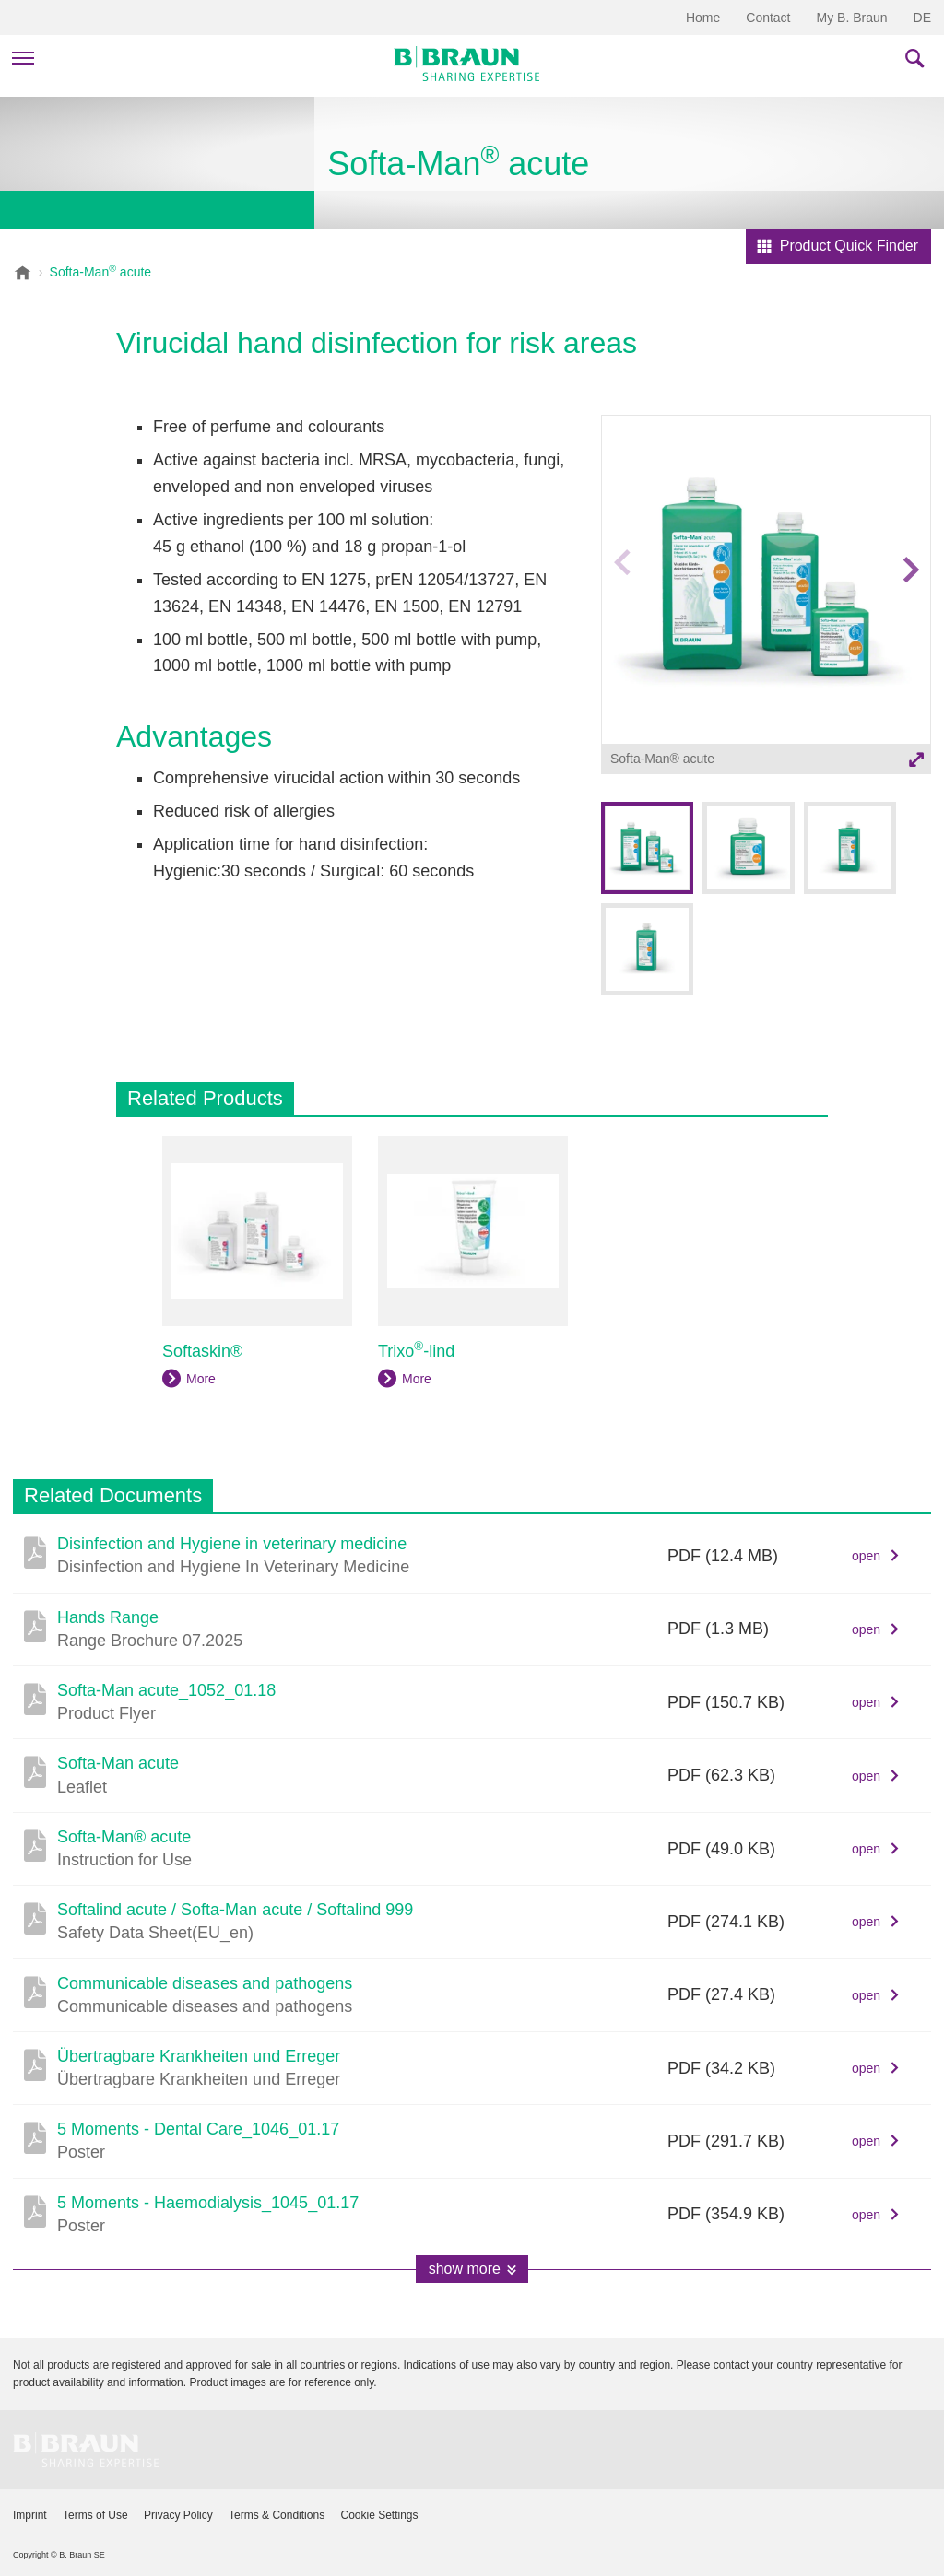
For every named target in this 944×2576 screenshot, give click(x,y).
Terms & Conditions (276, 2515)
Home (703, 17)
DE (922, 17)
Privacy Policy (178, 2515)
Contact (768, 17)
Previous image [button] (622, 605)
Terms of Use (95, 2515)
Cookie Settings (379, 2515)
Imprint (30, 2515)
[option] (766, 596)
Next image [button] (910, 605)
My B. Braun (852, 17)
